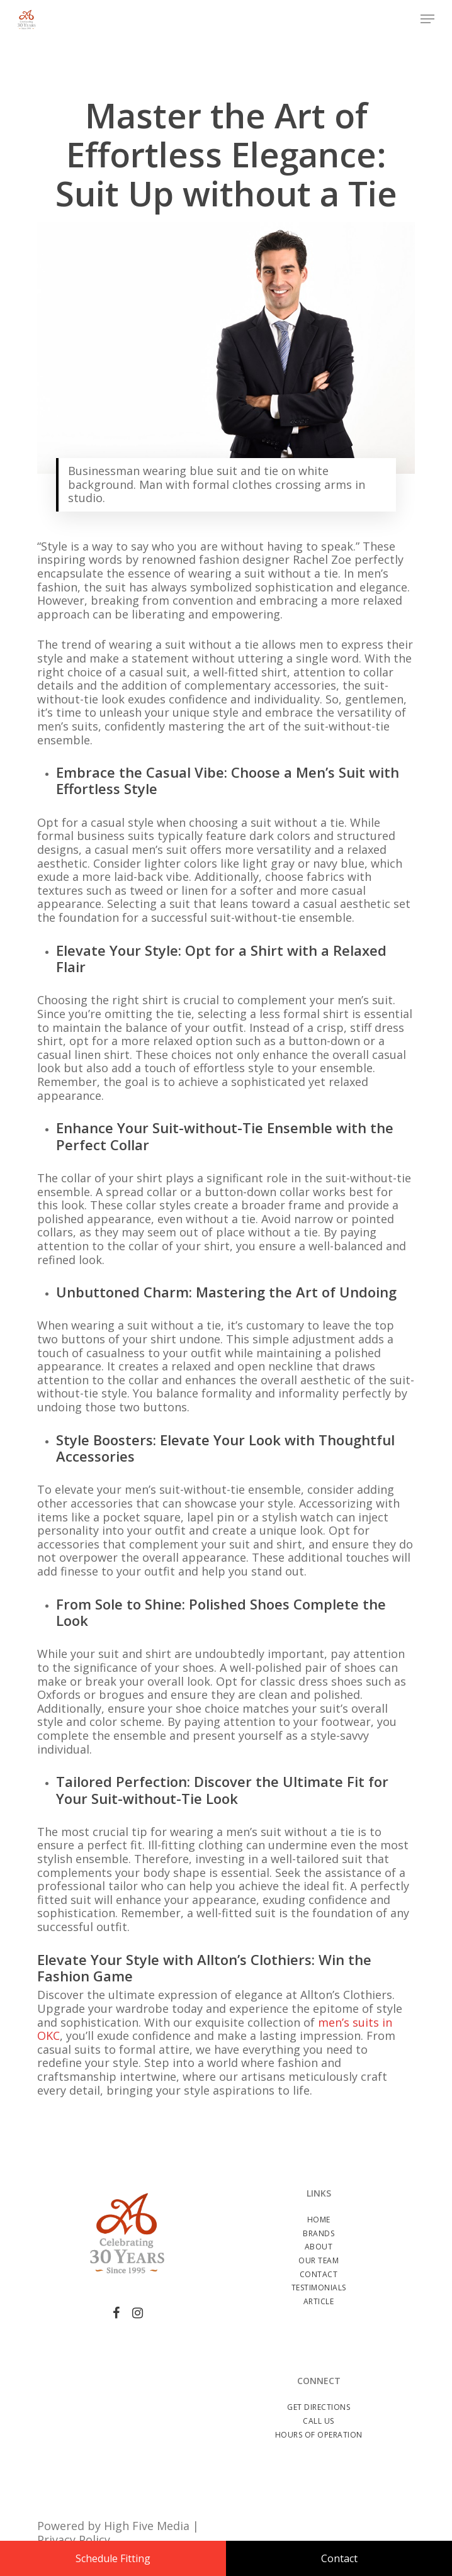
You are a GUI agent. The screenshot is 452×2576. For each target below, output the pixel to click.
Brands (318, 2233)
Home (319, 2219)
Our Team (318, 2260)
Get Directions (318, 2407)
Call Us (318, 2421)
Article (318, 2301)
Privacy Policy (73, 2539)
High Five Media (146, 2525)
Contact (319, 2274)
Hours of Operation (319, 2434)
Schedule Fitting (113, 2558)
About (319, 2246)
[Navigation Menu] (427, 19)
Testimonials (318, 2287)
